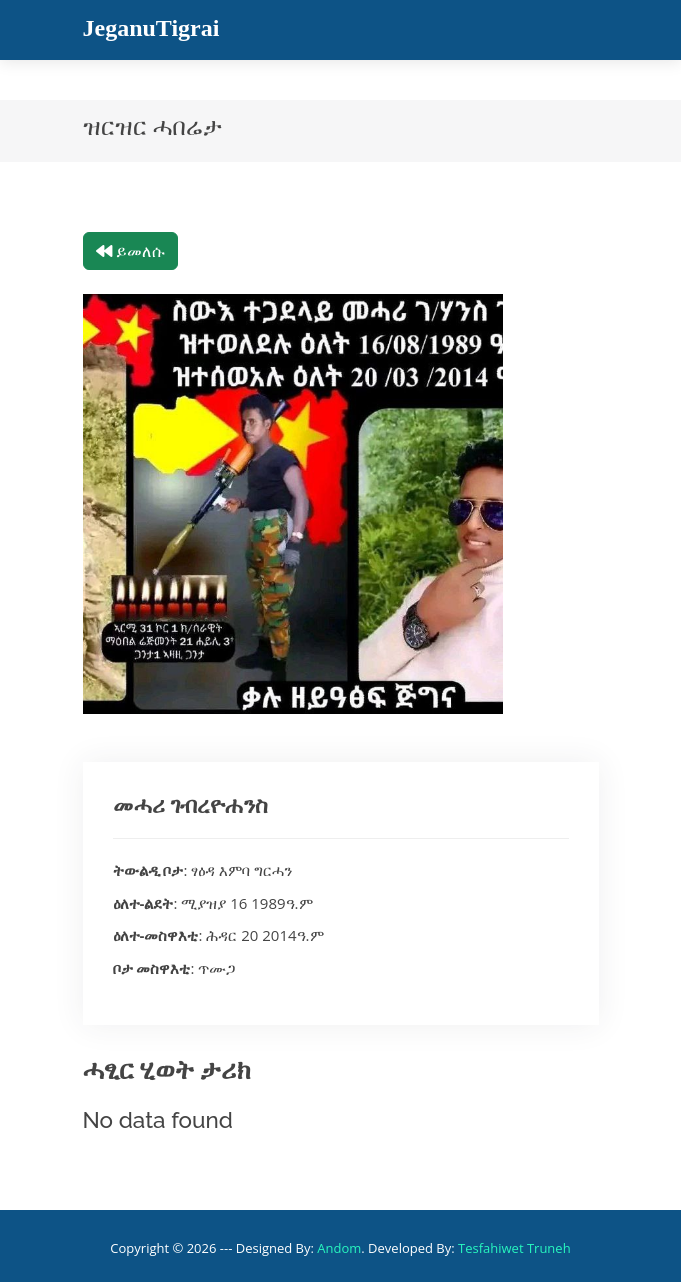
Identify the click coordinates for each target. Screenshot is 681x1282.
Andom (339, 1248)
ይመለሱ (130, 251)
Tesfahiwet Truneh (514, 1248)
